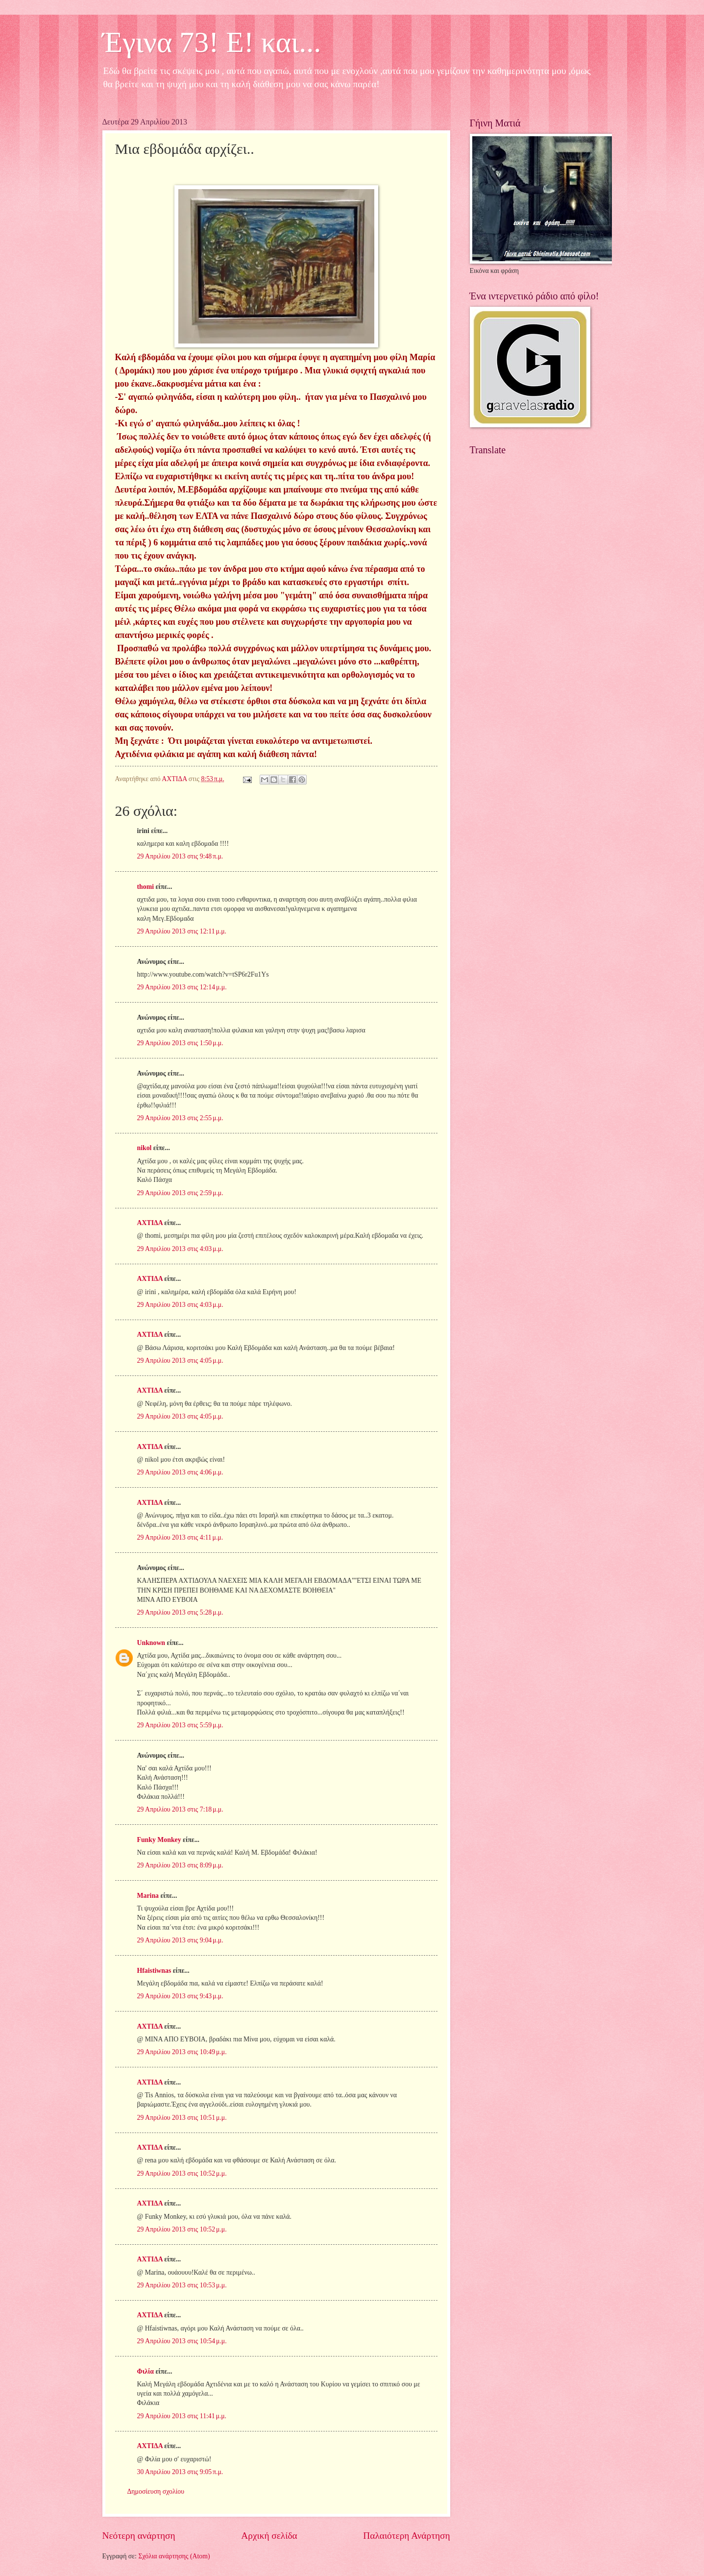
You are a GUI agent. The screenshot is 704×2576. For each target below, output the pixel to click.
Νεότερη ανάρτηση (138, 2535)
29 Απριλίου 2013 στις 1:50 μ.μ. (180, 1043)
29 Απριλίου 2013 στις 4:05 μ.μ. (180, 1360)
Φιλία (145, 2371)
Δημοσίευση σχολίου (156, 2491)
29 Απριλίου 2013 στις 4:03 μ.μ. (180, 1248)
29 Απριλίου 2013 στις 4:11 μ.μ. (180, 1537)
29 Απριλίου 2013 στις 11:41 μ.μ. (182, 2416)
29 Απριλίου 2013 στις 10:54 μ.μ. (182, 2341)
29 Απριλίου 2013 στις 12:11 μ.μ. (182, 931)
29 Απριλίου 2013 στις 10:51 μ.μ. (182, 2117)
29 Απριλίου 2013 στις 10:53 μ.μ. (182, 2285)
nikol (144, 1148)
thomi (145, 886)
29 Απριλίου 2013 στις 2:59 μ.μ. (180, 1193)
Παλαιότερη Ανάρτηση (406, 2535)
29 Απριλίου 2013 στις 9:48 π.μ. (180, 856)
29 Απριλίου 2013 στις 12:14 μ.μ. (182, 987)
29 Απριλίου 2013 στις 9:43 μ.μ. (180, 1996)
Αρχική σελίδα (269, 2535)
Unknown (151, 1642)
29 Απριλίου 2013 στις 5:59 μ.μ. (180, 1725)
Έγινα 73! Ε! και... (211, 42)
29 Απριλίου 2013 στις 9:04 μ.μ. (180, 1940)
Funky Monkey (159, 1839)
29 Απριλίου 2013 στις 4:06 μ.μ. (180, 1472)
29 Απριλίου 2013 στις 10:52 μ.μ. (182, 2173)
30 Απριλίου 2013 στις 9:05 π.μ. (180, 2472)
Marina (148, 1895)
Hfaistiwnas (154, 1970)
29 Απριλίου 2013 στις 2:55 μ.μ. (180, 1118)
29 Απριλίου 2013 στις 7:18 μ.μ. (180, 1809)
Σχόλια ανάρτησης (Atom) (174, 2556)
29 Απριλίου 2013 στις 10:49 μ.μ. (182, 2052)
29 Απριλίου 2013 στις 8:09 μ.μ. (180, 1865)
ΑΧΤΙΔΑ (150, 1223)
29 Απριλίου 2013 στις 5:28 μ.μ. (180, 1612)
